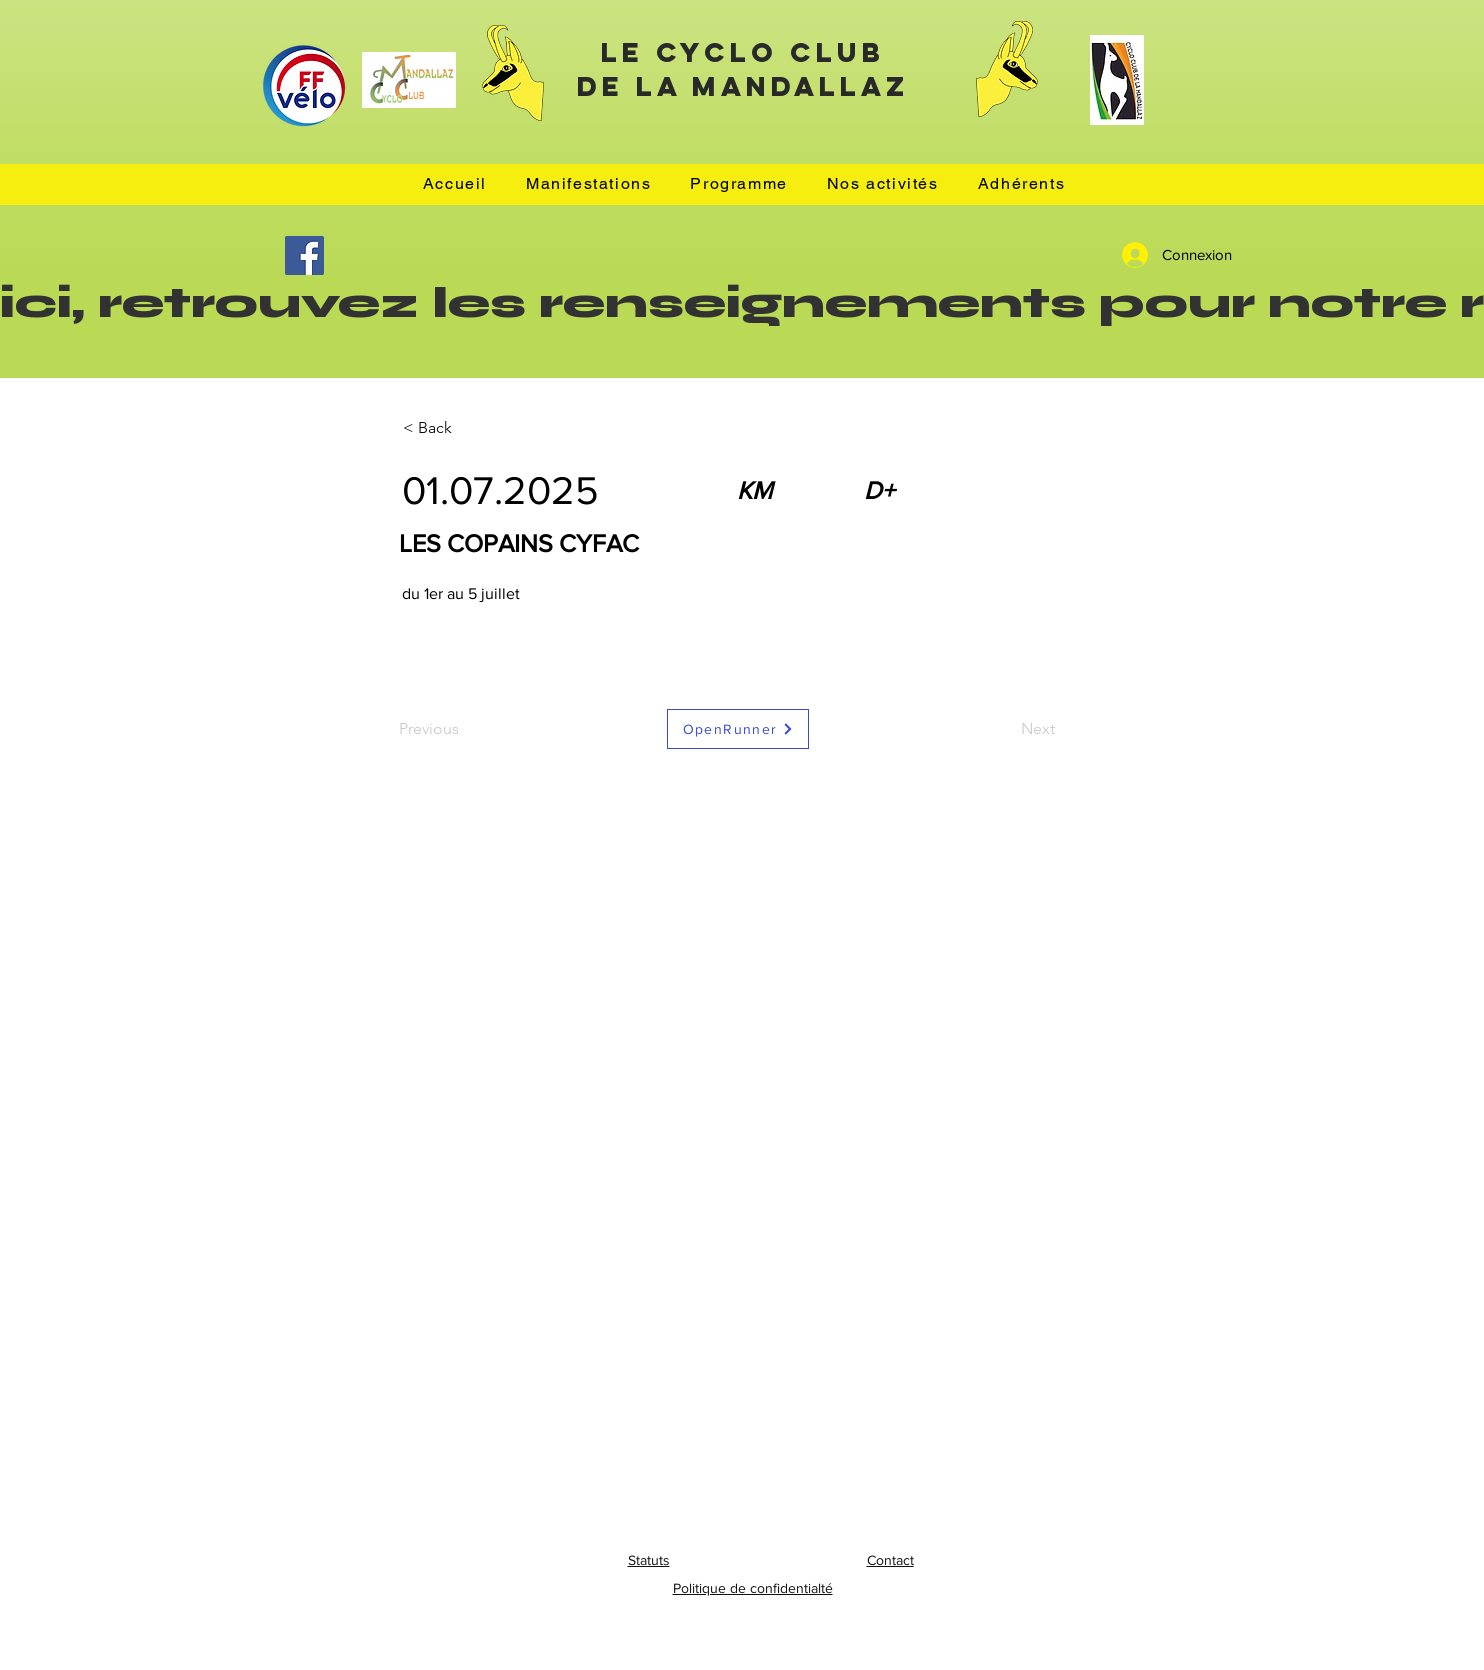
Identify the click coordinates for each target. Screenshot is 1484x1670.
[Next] (1005, 729)
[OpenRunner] (738, 729)
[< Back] (469, 428)
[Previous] (465, 729)
